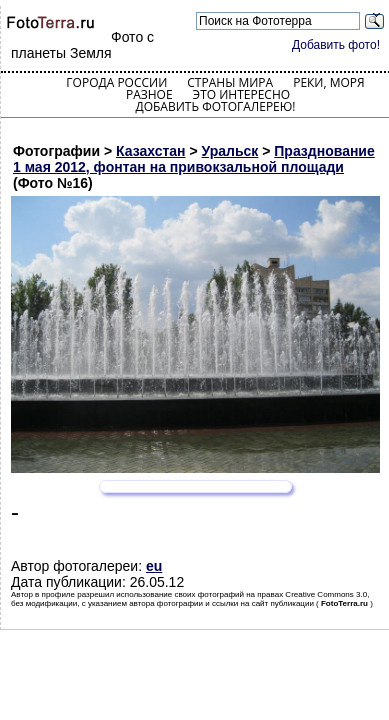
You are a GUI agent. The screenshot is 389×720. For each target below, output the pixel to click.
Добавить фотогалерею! (215, 106)
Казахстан (151, 151)
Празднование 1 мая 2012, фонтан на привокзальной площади (194, 159)
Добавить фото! (336, 45)
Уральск (230, 151)
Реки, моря (328, 82)
